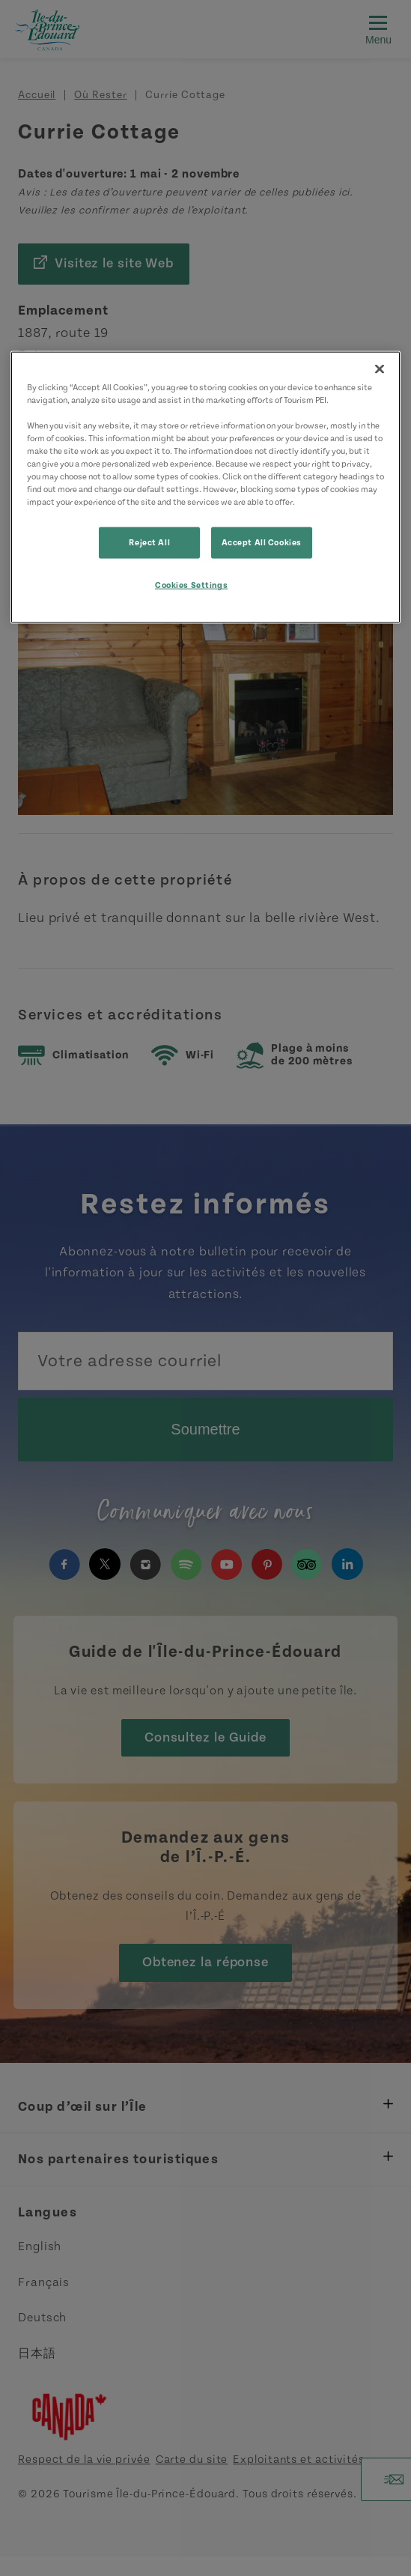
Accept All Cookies (262, 543)
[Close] (379, 368)
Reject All (149, 543)
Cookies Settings (191, 585)
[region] (205, 487)
